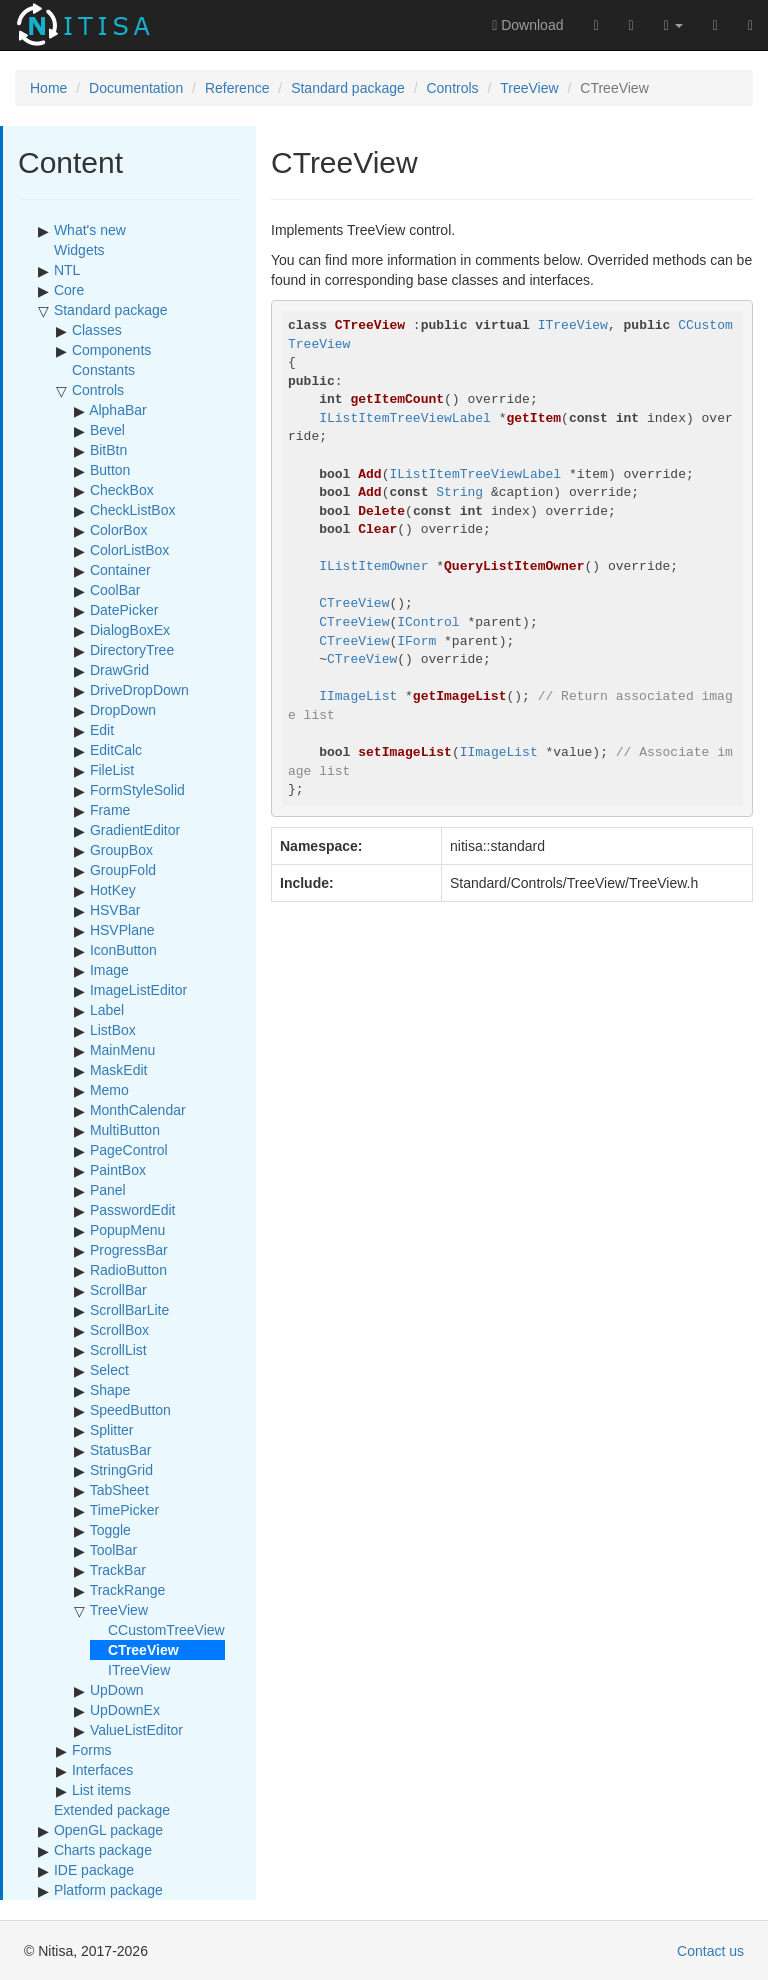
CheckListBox (133, 510)
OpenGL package (108, 1830)
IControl (428, 622)
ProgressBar (129, 1250)
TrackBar (118, 1570)
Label (107, 1010)
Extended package (112, 1810)
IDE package (94, 1870)
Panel (108, 1190)
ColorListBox (129, 550)
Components (111, 350)
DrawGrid (119, 670)
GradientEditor (135, 830)
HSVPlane (122, 930)
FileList (112, 770)
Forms (92, 1750)
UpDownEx (125, 1710)
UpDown (117, 1690)
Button (110, 470)
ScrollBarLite (129, 1310)
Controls (452, 88)
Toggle (110, 1530)
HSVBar (115, 910)
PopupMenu (128, 1230)
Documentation (136, 88)
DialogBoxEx (130, 630)
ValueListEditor (136, 1730)
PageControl (129, 1150)
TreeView (529, 88)
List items (101, 1790)
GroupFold (123, 870)
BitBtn (108, 450)
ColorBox (119, 530)
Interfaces (102, 1770)
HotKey (113, 890)
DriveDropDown (139, 690)
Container (120, 570)
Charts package (103, 1850)
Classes (97, 330)
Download (527, 25)
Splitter (112, 1430)
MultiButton (125, 1130)
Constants (103, 370)
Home (48, 88)
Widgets (79, 250)
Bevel (107, 430)
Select (109, 1370)
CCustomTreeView (166, 1630)
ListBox (113, 1030)
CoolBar (115, 590)
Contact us (710, 1951)
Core (69, 290)
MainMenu (122, 1050)
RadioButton (128, 1270)
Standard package (348, 88)
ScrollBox (119, 1330)
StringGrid (121, 1470)
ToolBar (113, 1550)
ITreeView (139, 1670)
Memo (109, 1090)
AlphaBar (118, 410)
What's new (90, 230)
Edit (102, 730)
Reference (237, 88)
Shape (110, 1390)
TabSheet (119, 1490)
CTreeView (354, 603)
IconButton (123, 950)
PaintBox (118, 1170)
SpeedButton (130, 1410)
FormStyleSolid (137, 790)
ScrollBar (118, 1290)
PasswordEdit (133, 1210)
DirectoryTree (132, 650)
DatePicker (124, 610)
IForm (416, 641)
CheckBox (122, 490)
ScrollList (118, 1350)
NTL (67, 270)
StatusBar (120, 1450)
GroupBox (121, 850)
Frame (110, 810)
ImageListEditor (138, 990)
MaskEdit (119, 1070)
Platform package (108, 1890)
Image (109, 970)
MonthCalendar (138, 1110)
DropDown (123, 710)
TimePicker (125, 1510)
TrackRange (128, 1590)
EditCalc (116, 750)
